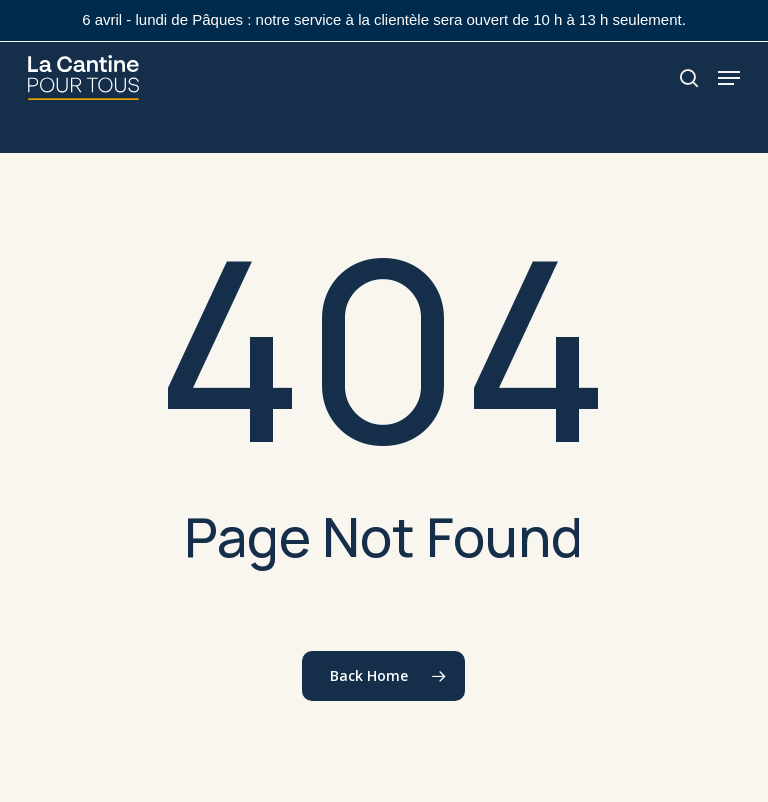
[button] (729, 78)
